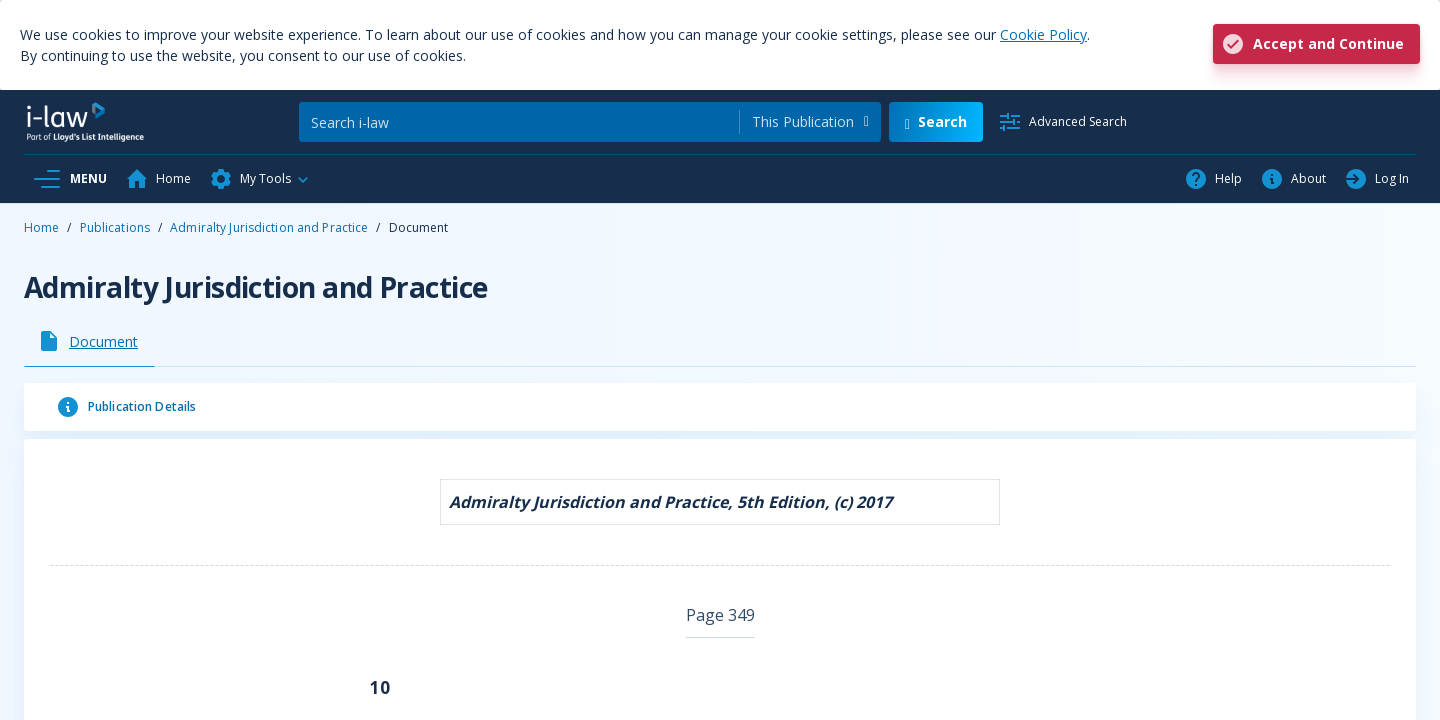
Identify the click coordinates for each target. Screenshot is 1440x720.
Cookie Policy (1043, 34)
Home (41, 227)
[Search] (519, 122)
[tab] (89, 341)
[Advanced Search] (1062, 122)
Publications (115, 227)
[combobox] (810, 122)
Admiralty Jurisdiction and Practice (269, 227)
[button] (260, 179)
